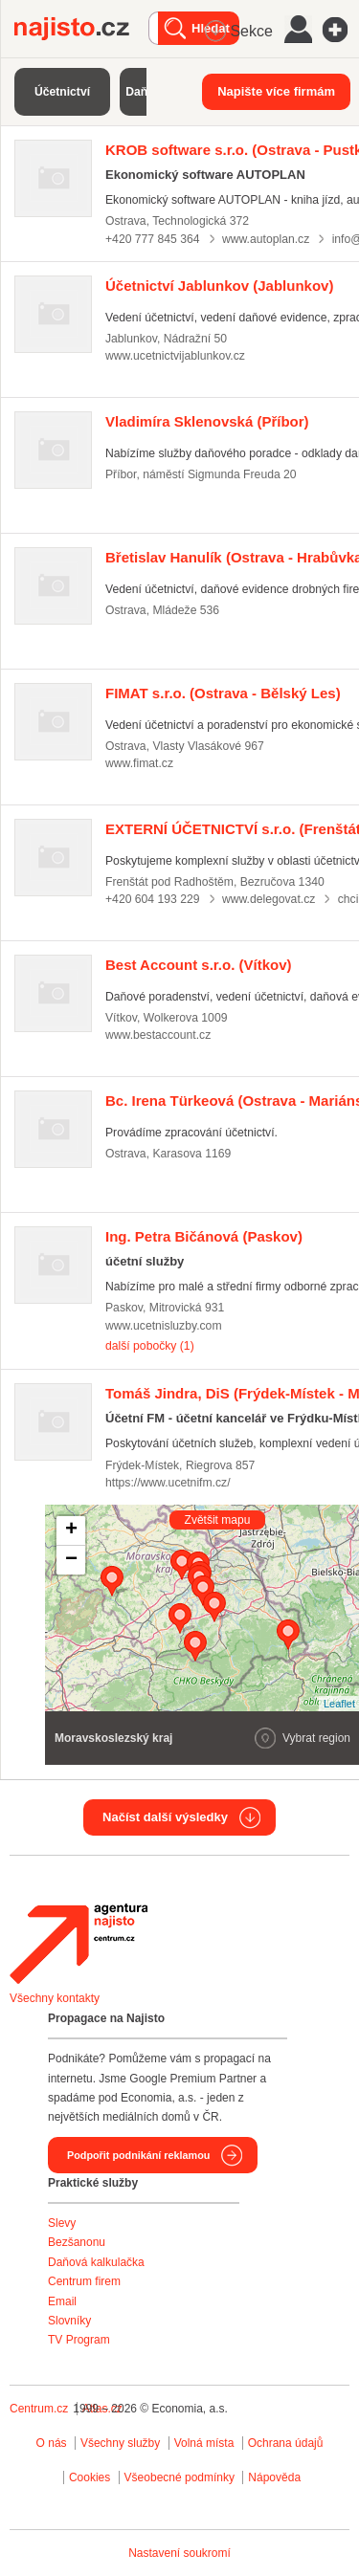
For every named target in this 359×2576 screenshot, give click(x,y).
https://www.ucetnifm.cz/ (168, 1482)
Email (62, 2301)
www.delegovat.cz (268, 899)
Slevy (62, 2223)
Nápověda (274, 2477)
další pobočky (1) (149, 1346)
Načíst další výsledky (165, 1817)
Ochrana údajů (286, 2443)
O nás (51, 2443)
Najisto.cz (81, 28)
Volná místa (204, 2443)
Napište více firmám (276, 91)
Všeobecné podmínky (179, 2477)
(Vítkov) (198, 965)
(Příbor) (207, 421)
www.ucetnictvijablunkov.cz (175, 356)
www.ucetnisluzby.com (163, 1325)
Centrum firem (84, 2281)
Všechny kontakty (55, 1998)
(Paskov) (204, 1236)
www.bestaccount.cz (158, 1035)
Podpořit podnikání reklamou (138, 2155)
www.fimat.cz (139, 763)
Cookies (89, 2477)
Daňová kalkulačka (96, 2262)
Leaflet (339, 1703)
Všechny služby (122, 2443)
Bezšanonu (76, 2242)
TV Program (79, 2339)
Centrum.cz (39, 2408)
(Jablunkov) (219, 285)
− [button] (71, 1560)
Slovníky (69, 2320)
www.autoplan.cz (265, 239)
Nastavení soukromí (179, 2553)
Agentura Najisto (78, 1944)
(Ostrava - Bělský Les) (223, 693)
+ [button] (71, 1530)
